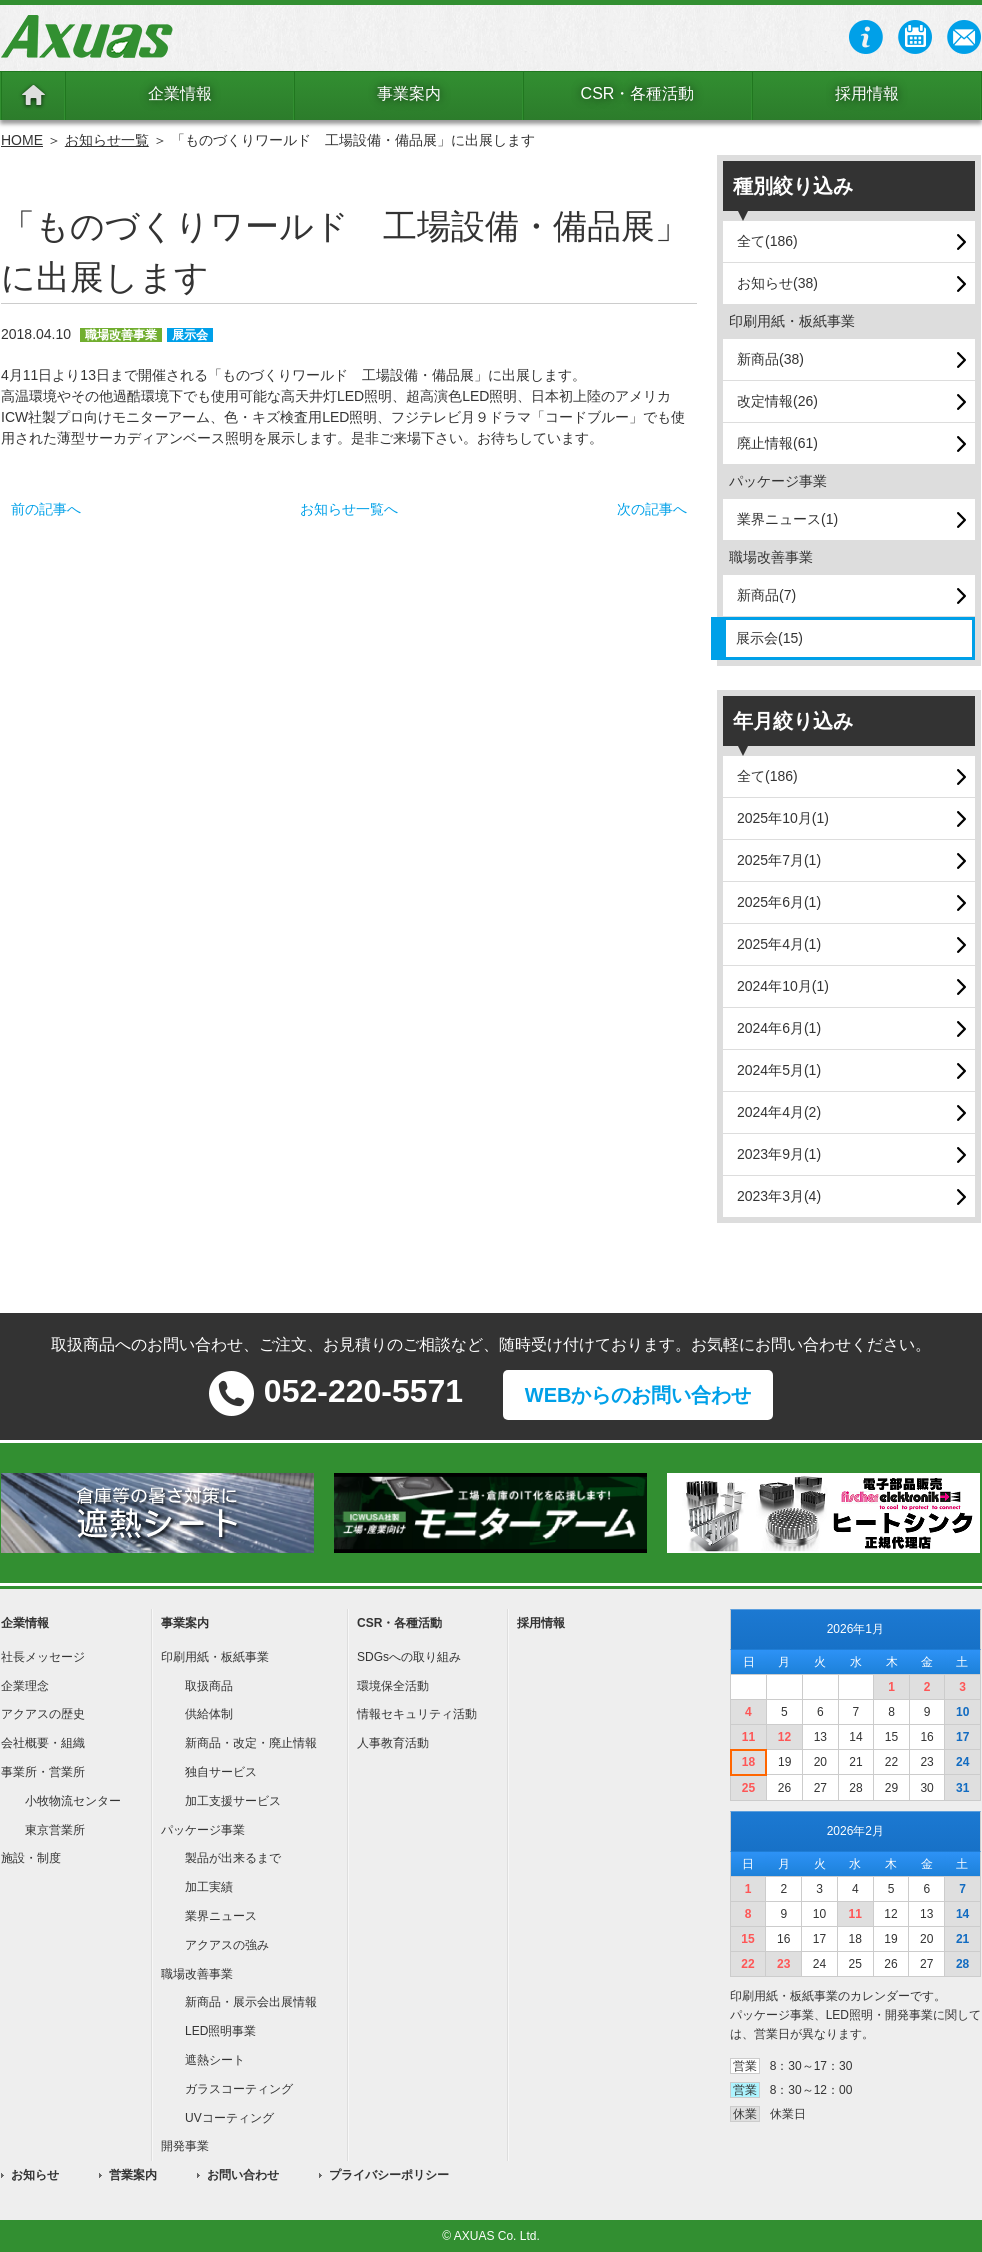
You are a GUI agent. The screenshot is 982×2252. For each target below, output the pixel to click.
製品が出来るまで (233, 1858)
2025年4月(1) (779, 944)
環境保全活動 (393, 1686)
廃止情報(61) (777, 443)
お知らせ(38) (777, 283)
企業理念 (25, 1686)
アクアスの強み (227, 1945)
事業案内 (409, 93)
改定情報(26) (777, 401)
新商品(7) (766, 595)
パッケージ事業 (203, 1830)
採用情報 (867, 93)
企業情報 (180, 93)
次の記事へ (652, 509)
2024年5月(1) (779, 1070)
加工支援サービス (233, 1801)
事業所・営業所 (43, 1772)
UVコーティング (229, 2118)
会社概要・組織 (43, 1743)
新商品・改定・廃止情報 (251, 1743)
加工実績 (209, 1887)
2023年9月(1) (779, 1154)
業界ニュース (221, 1916)
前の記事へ (46, 509)
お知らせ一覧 (107, 140)
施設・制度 (31, 1858)
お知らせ (35, 2175)
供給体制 (209, 1714)
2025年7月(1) (779, 860)
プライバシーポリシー (389, 2175)
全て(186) (767, 241)
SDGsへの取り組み (409, 1657)
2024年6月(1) (779, 1028)
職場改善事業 (197, 1974)
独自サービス (221, 1772)
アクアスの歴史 (43, 1714)
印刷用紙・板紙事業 (215, 1657)
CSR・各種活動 (638, 93)
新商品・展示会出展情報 (251, 2002)
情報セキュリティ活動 (417, 1714)
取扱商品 (209, 1686)
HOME (22, 140)
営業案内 (133, 2175)
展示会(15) (769, 638)
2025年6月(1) (779, 902)
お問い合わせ (243, 2175)
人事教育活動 (393, 1743)
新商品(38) (770, 359)
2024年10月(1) (783, 986)
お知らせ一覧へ (349, 509)
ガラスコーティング (239, 2089)
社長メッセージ (43, 1657)
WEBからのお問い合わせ (638, 1395)
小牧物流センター (73, 1801)
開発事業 (185, 2146)
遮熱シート (215, 2060)
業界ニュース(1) (787, 519)
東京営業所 (55, 1830)
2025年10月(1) (783, 818)
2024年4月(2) (779, 1112)
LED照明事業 (220, 2031)
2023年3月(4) (779, 1196)
